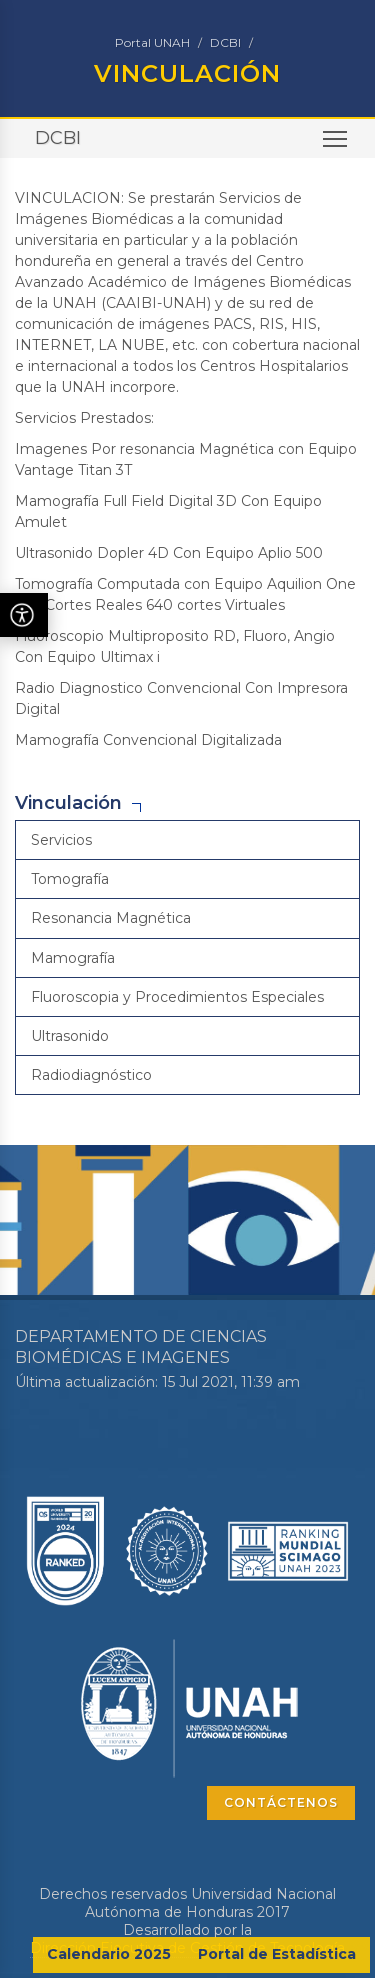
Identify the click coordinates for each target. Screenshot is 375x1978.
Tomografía (70, 879)
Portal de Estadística (277, 1954)
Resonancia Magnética (111, 918)
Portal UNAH (152, 42)
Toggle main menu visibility (336, 145)
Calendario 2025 (109, 1954)
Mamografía (73, 958)
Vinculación (68, 803)
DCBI (225, 42)
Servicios (61, 840)
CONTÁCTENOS (281, 1802)
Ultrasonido (70, 1036)
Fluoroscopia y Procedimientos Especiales (177, 997)
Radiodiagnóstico (91, 1075)
